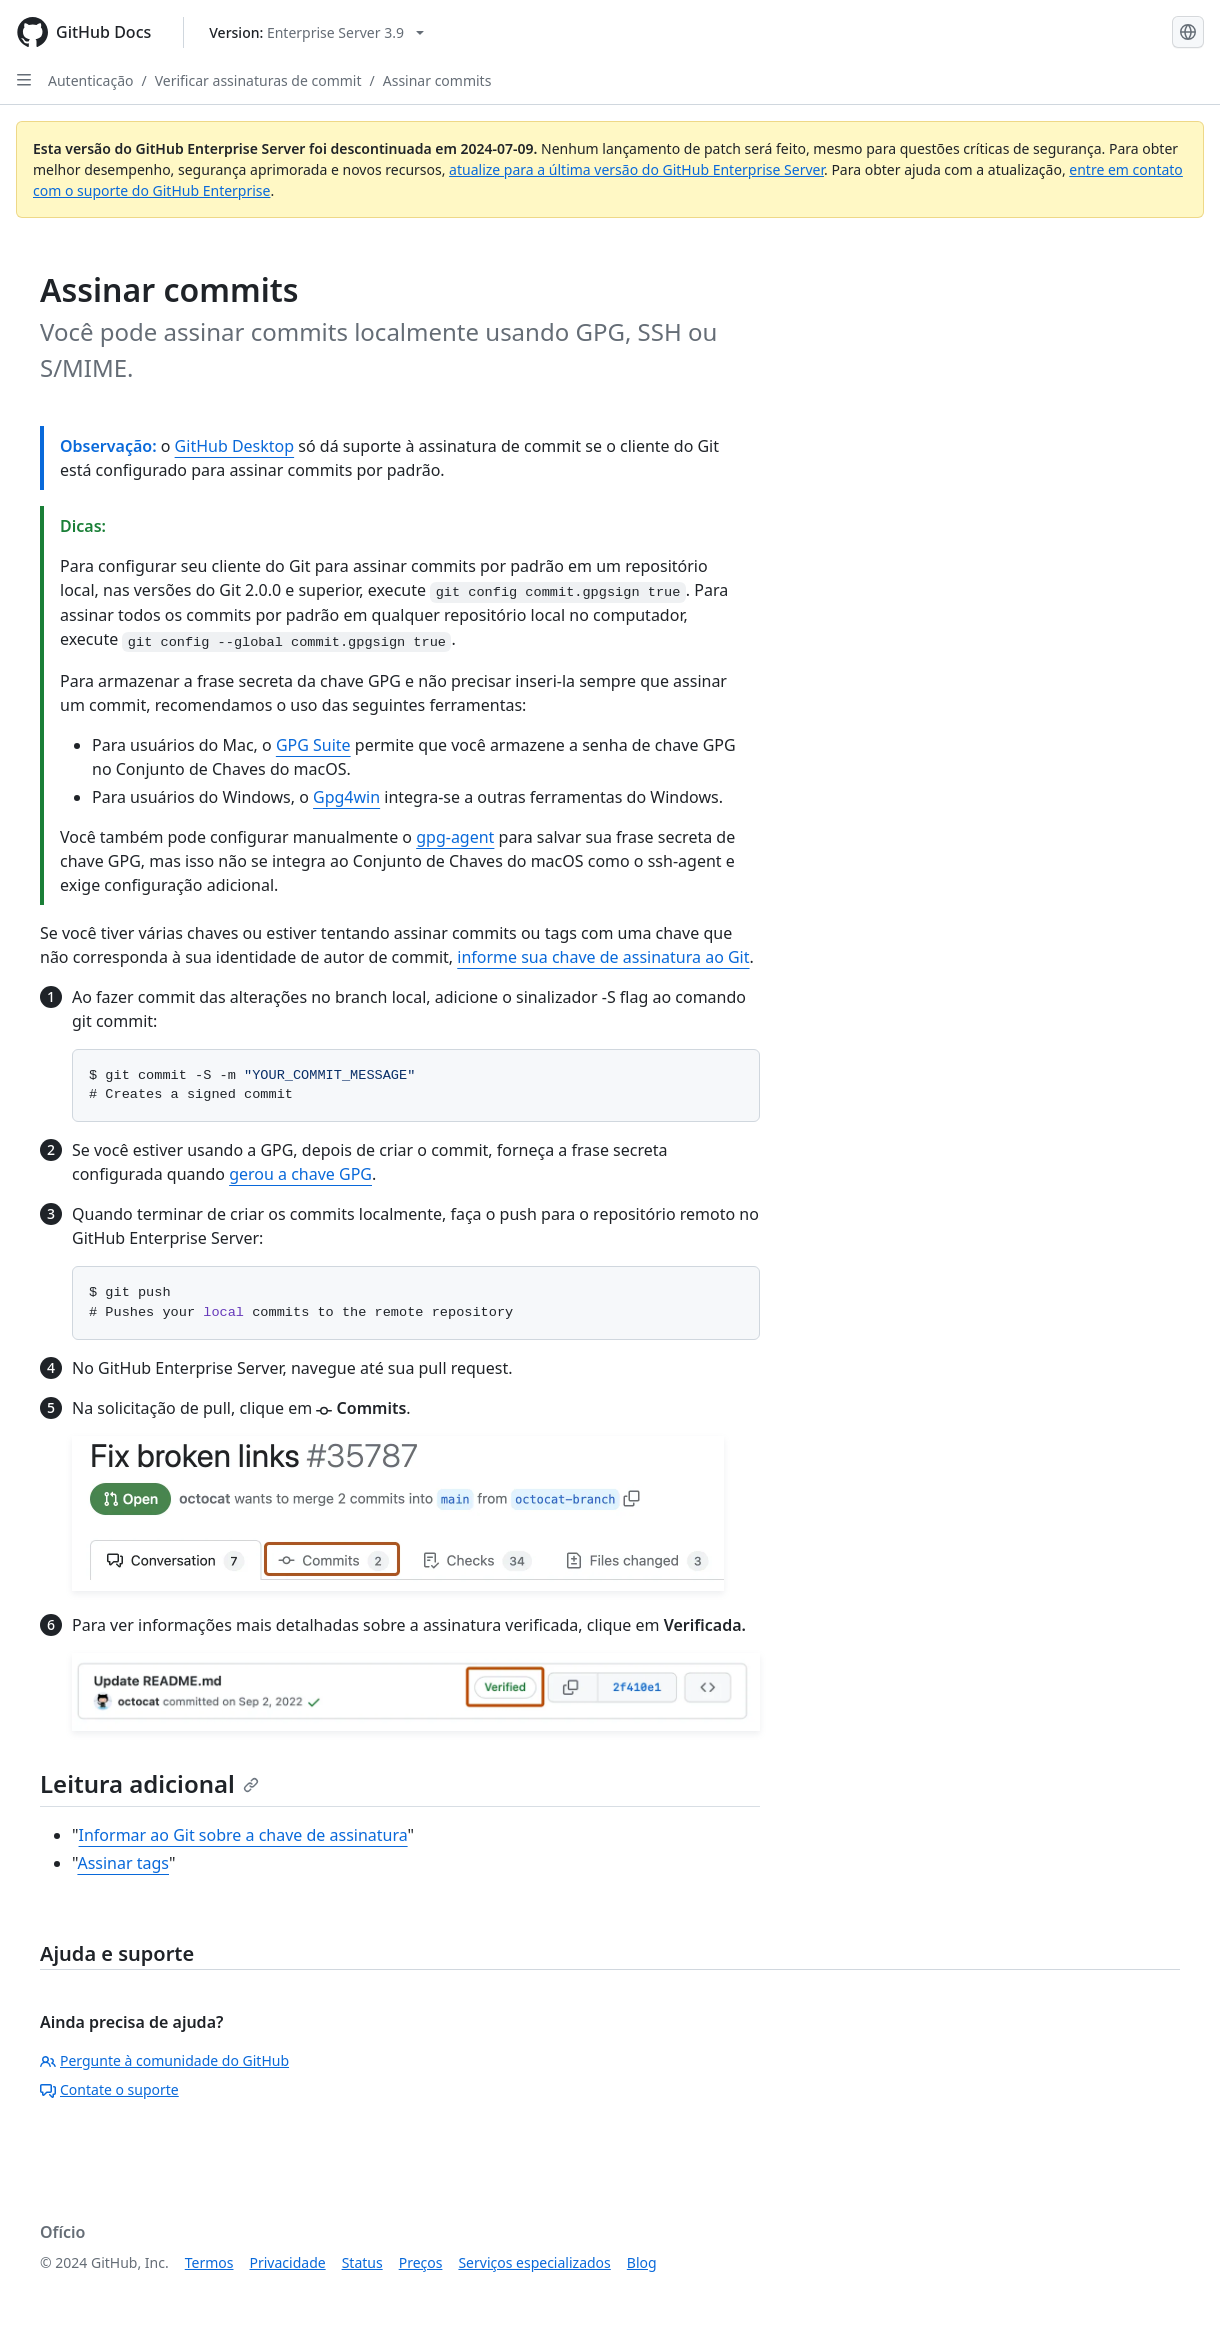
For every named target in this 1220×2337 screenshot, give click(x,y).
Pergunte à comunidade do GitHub (164, 2060)
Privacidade (288, 2262)
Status (362, 2262)
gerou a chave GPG (300, 1174)
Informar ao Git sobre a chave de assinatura (243, 1835)
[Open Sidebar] (24, 80)
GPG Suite (313, 745)
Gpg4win (346, 797)
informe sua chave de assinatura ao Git (603, 957)
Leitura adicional (149, 1783)
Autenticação (90, 80)
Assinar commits (437, 80)
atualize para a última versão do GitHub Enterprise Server (636, 169)
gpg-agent (455, 837)
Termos (209, 2262)
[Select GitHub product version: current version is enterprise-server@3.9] (316, 32)
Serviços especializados (534, 2262)
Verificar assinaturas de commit (258, 80)
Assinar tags (123, 1863)
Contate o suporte (109, 2089)
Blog (642, 2262)
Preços (421, 2262)
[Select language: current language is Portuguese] (1188, 32)
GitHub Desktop (235, 446)
